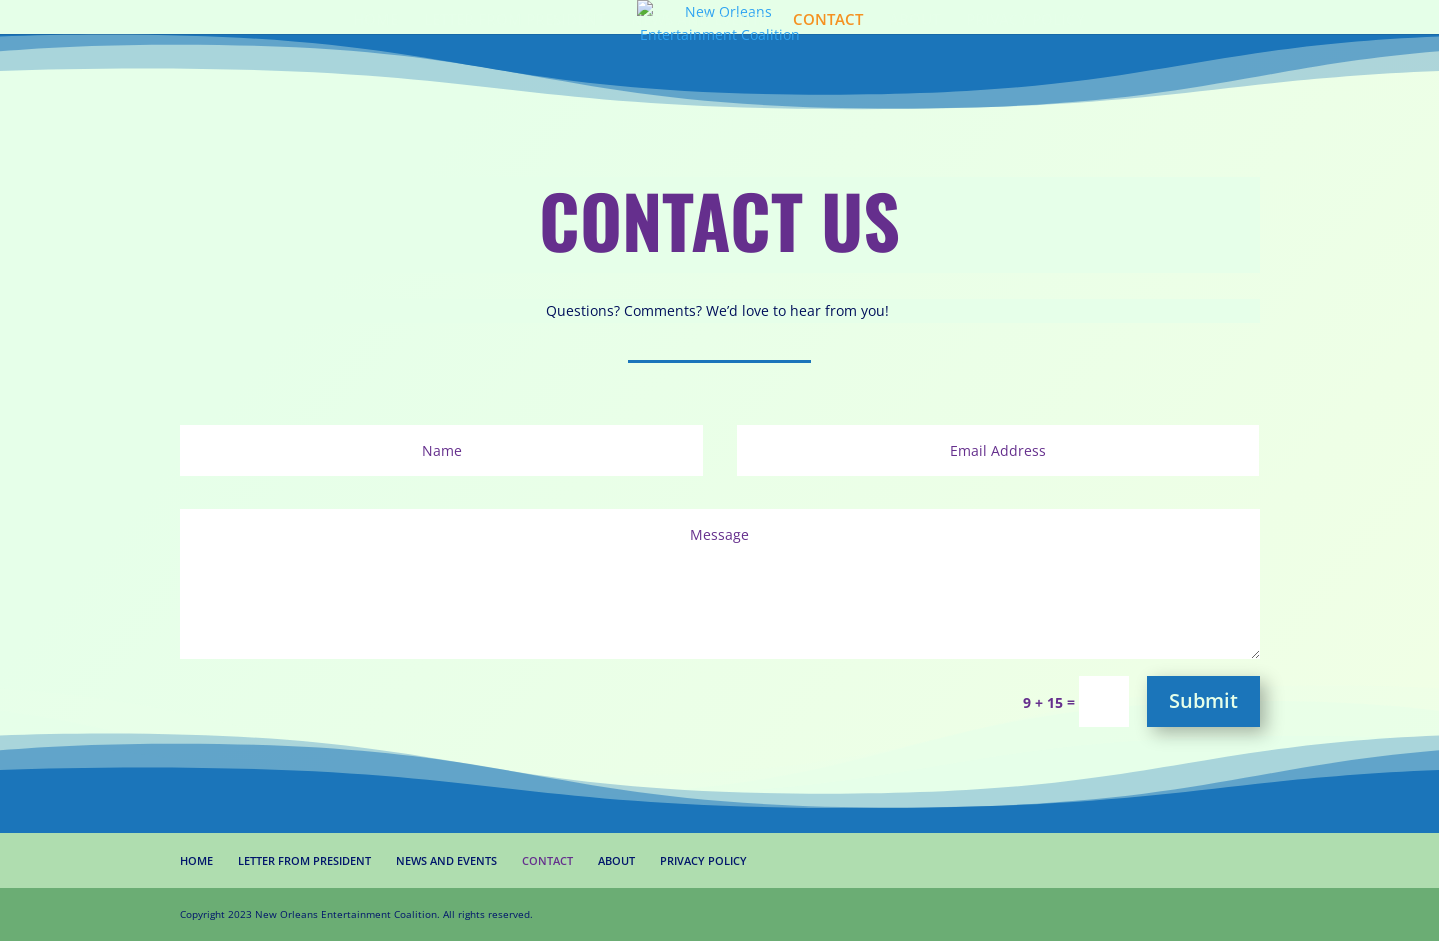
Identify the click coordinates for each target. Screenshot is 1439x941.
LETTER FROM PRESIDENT (514, 20)
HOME (375, 20)
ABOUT (914, 20)
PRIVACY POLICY (1025, 20)
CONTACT (828, 20)
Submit (1203, 700)
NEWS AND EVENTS (699, 20)
